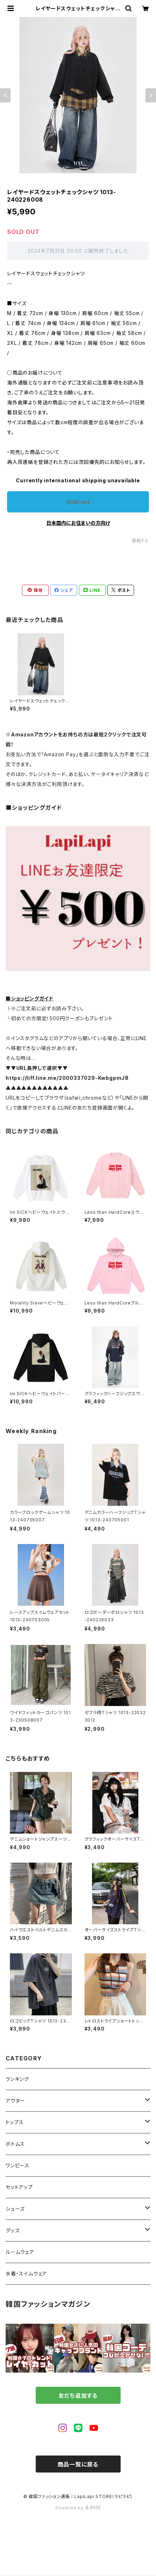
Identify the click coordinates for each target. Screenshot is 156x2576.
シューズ (15, 2209)
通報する (140, 540)
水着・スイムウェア (26, 2274)
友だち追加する (78, 2395)
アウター (15, 2101)
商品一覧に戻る (78, 2464)
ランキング (17, 2079)
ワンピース (17, 2165)
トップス (15, 2122)
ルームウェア (20, 2252)
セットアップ (19, 2187)
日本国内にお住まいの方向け (78, 523)
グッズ (12, 2230)
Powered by (78, 2507)
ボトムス (15, 2144)
